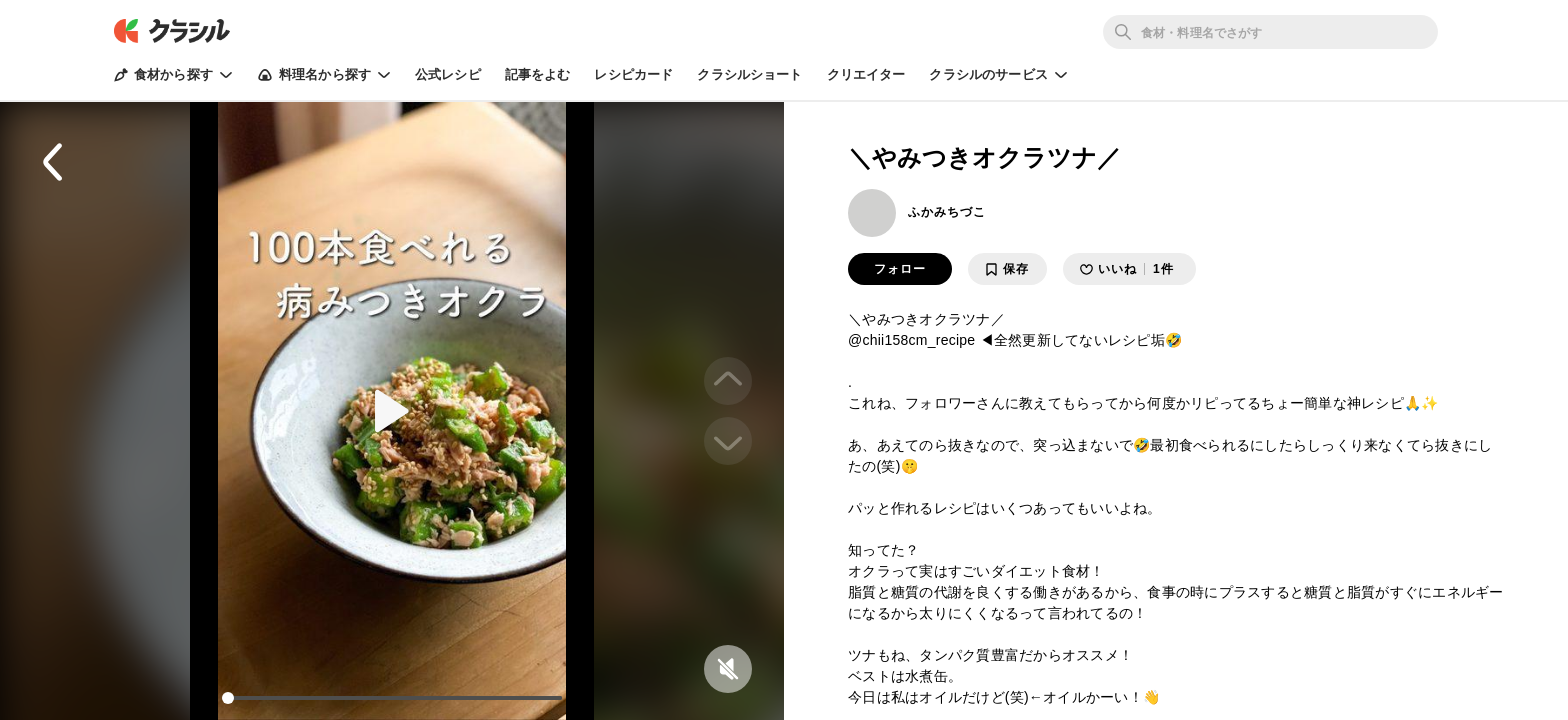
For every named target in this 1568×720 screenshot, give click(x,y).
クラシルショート (749, 74)
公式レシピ (448, 74)
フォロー (900, 269)
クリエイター (866, 74)
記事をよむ (538, 74)
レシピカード (633, 74)
